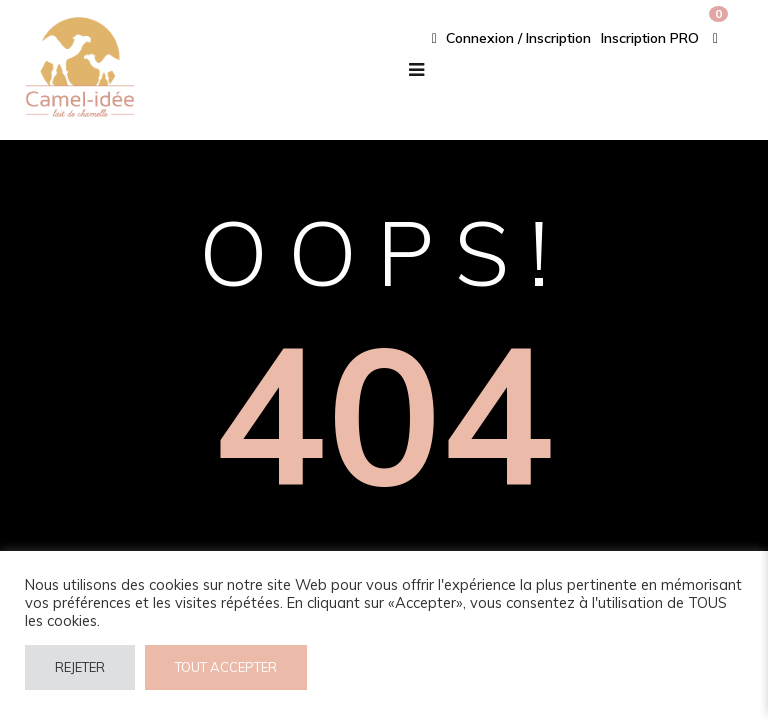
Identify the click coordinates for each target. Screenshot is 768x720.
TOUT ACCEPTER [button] (226, 667)
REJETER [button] (80, 667)
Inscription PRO (650, 38)
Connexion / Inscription (511, 38)
